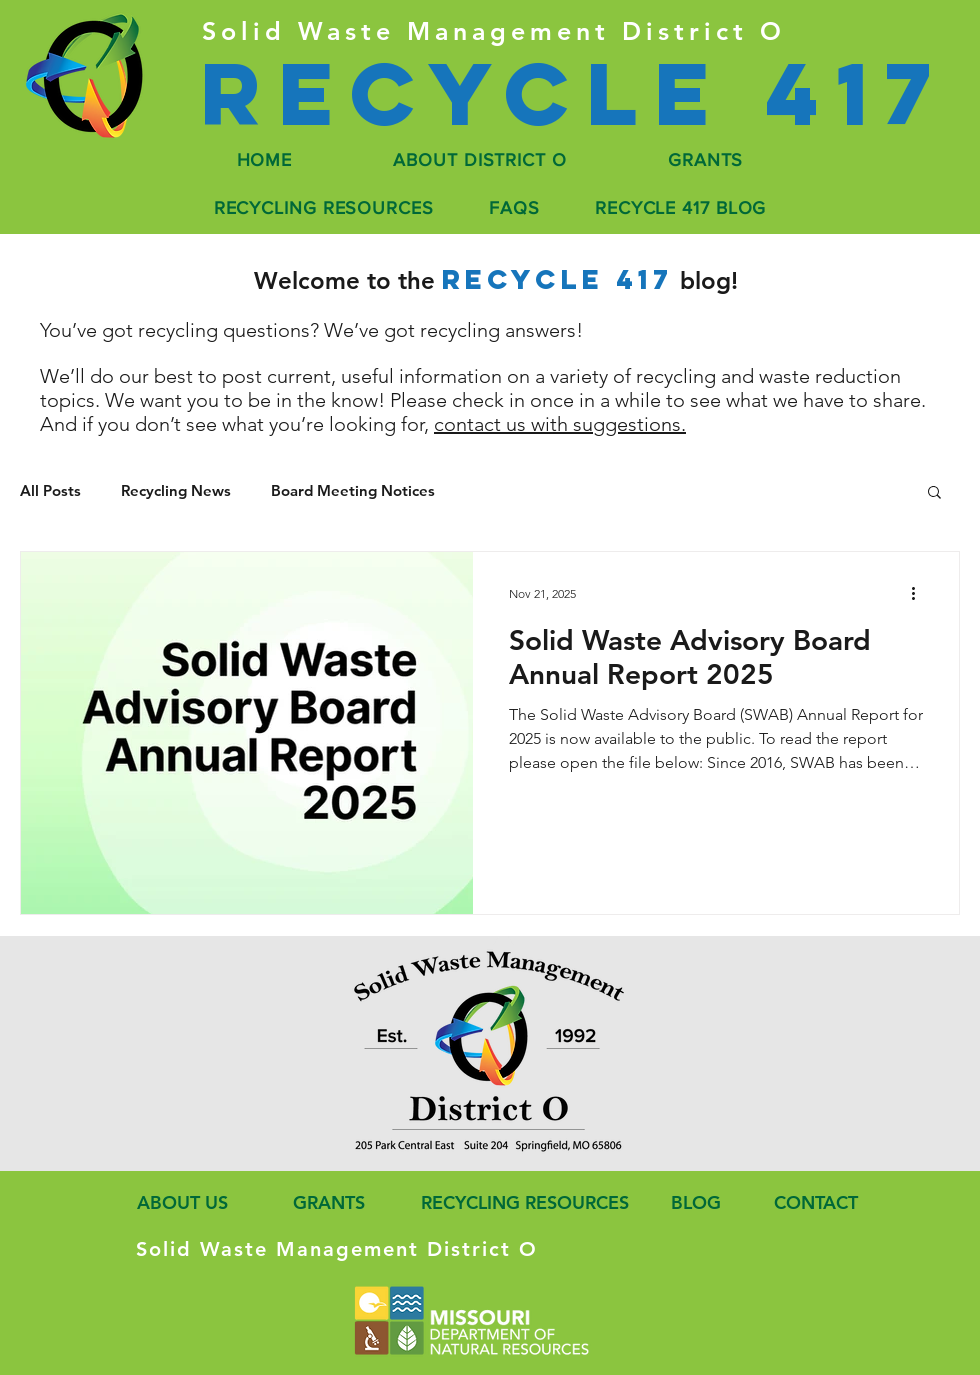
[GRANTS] (327, 1203)
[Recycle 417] (573, 93)
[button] (934, 493)
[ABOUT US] (178, 1203)
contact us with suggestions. (560, 424)
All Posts (50, 491)
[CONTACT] (813, 1203)
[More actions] (920, 593)
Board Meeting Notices (353, 491)
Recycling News (176, 491)
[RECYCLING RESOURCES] (519, 1203)
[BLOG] (695, 1203)
